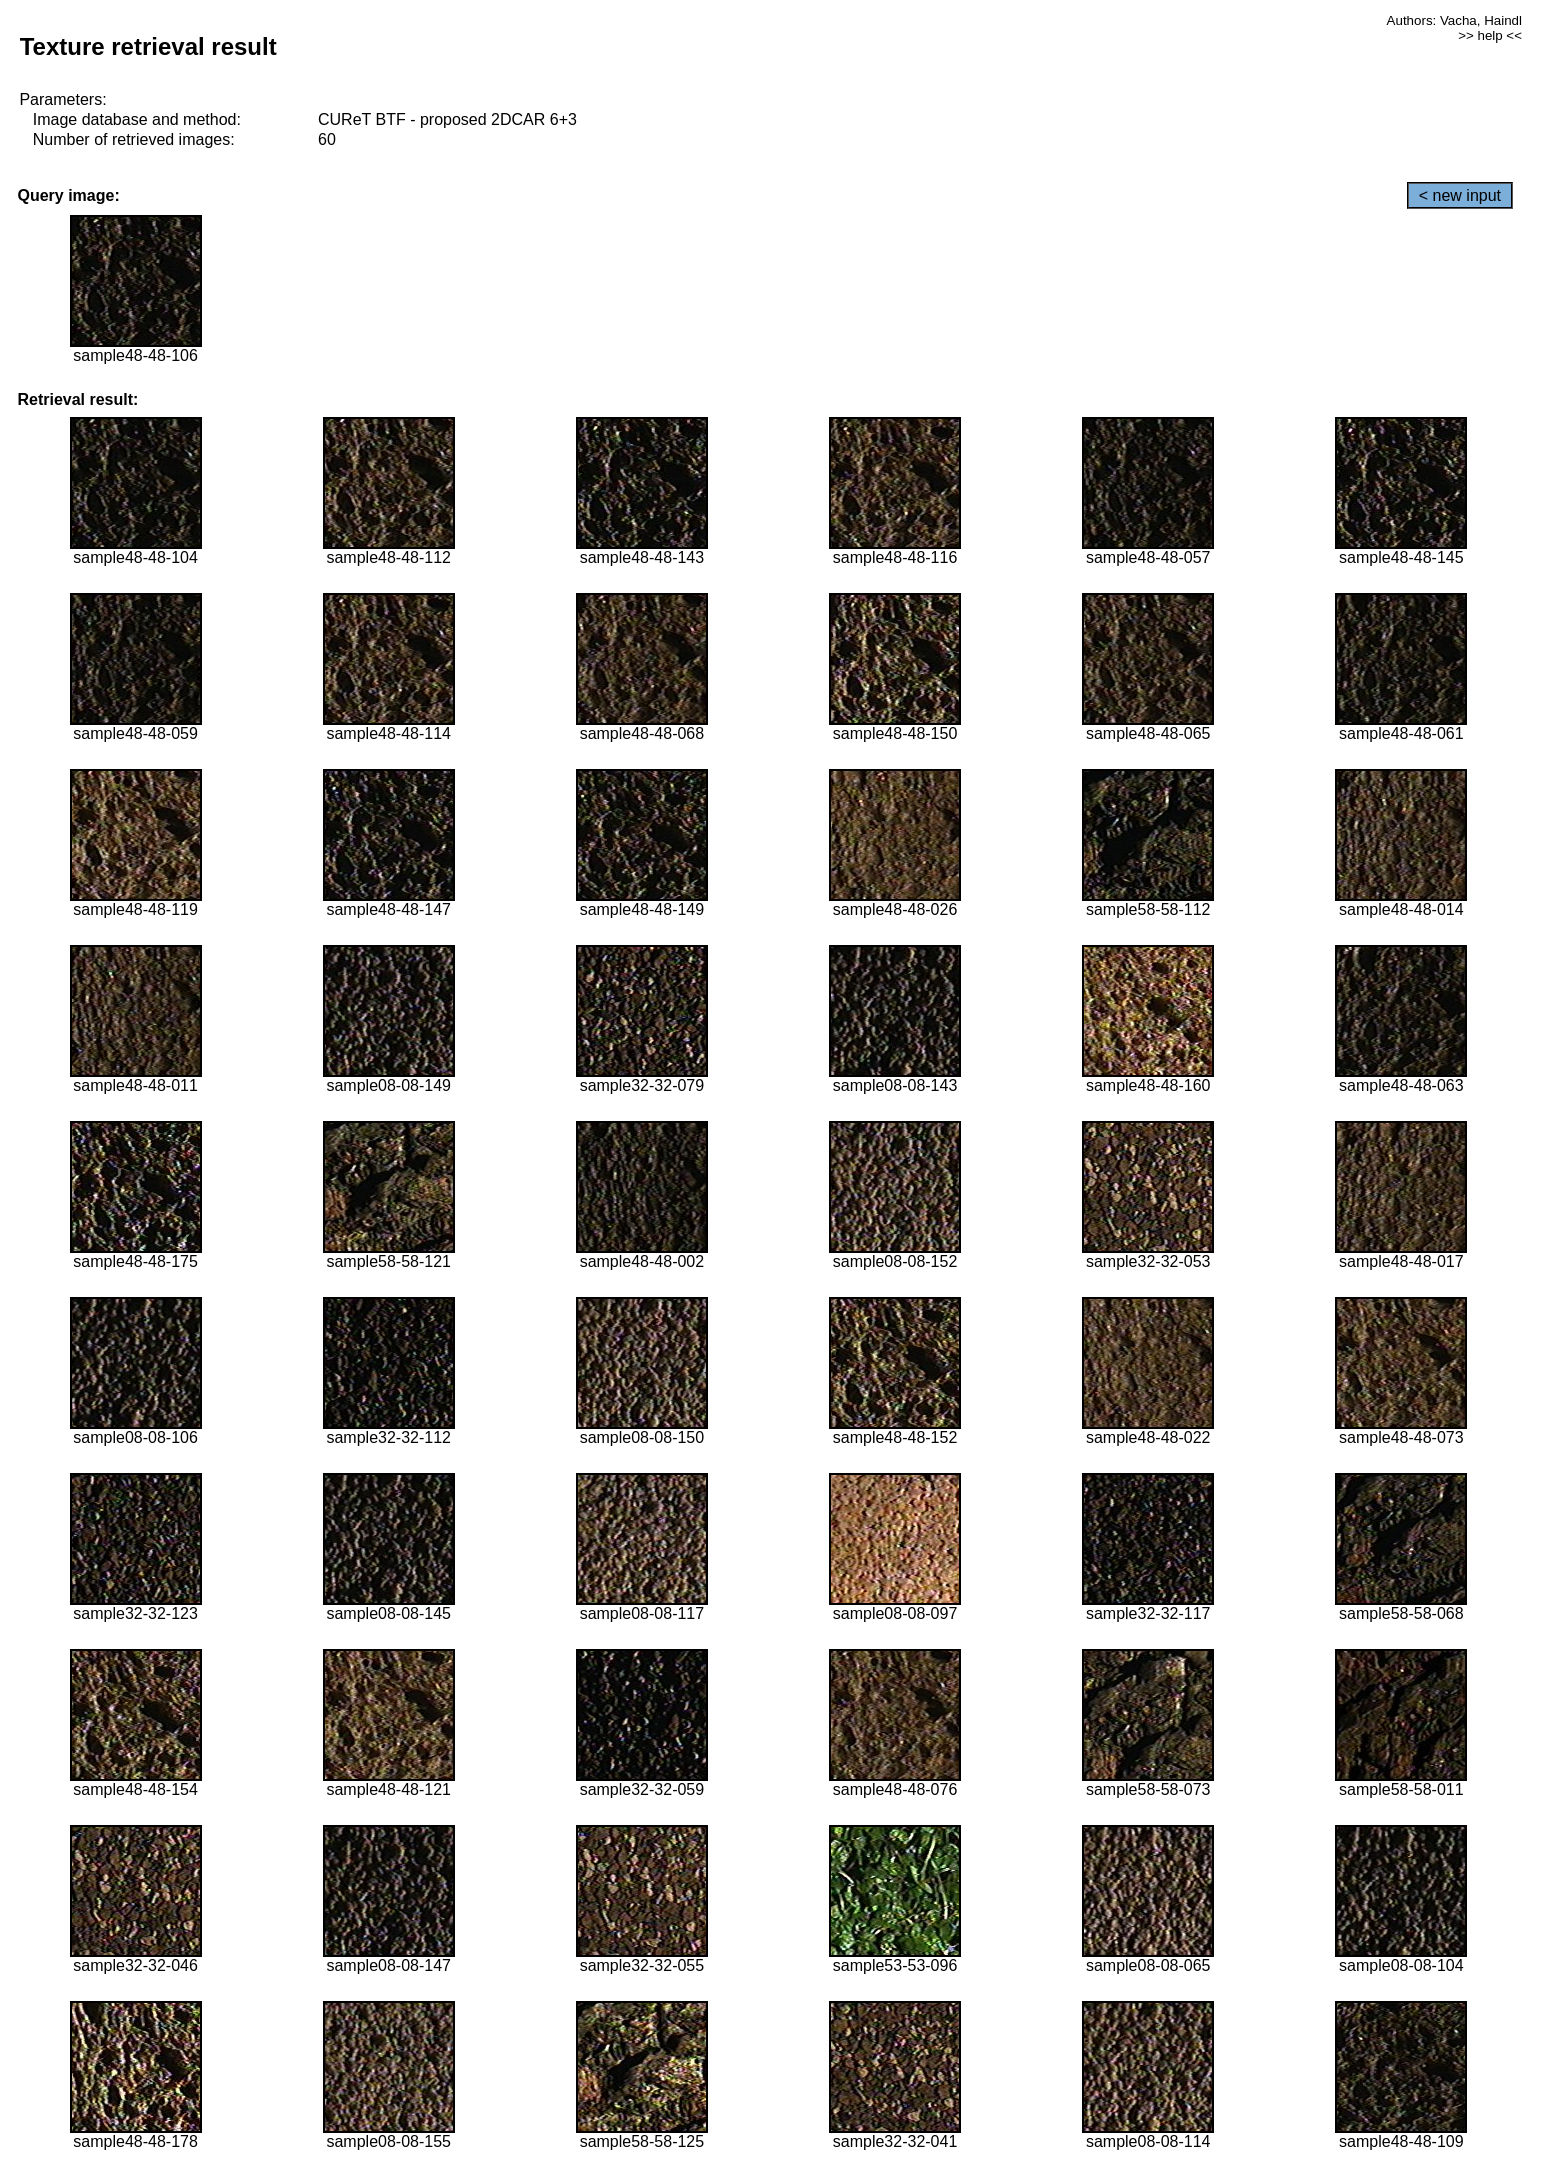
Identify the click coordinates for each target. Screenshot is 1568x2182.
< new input (1460, 195)
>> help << (1490, 35)
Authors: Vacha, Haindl (1454, 20)
